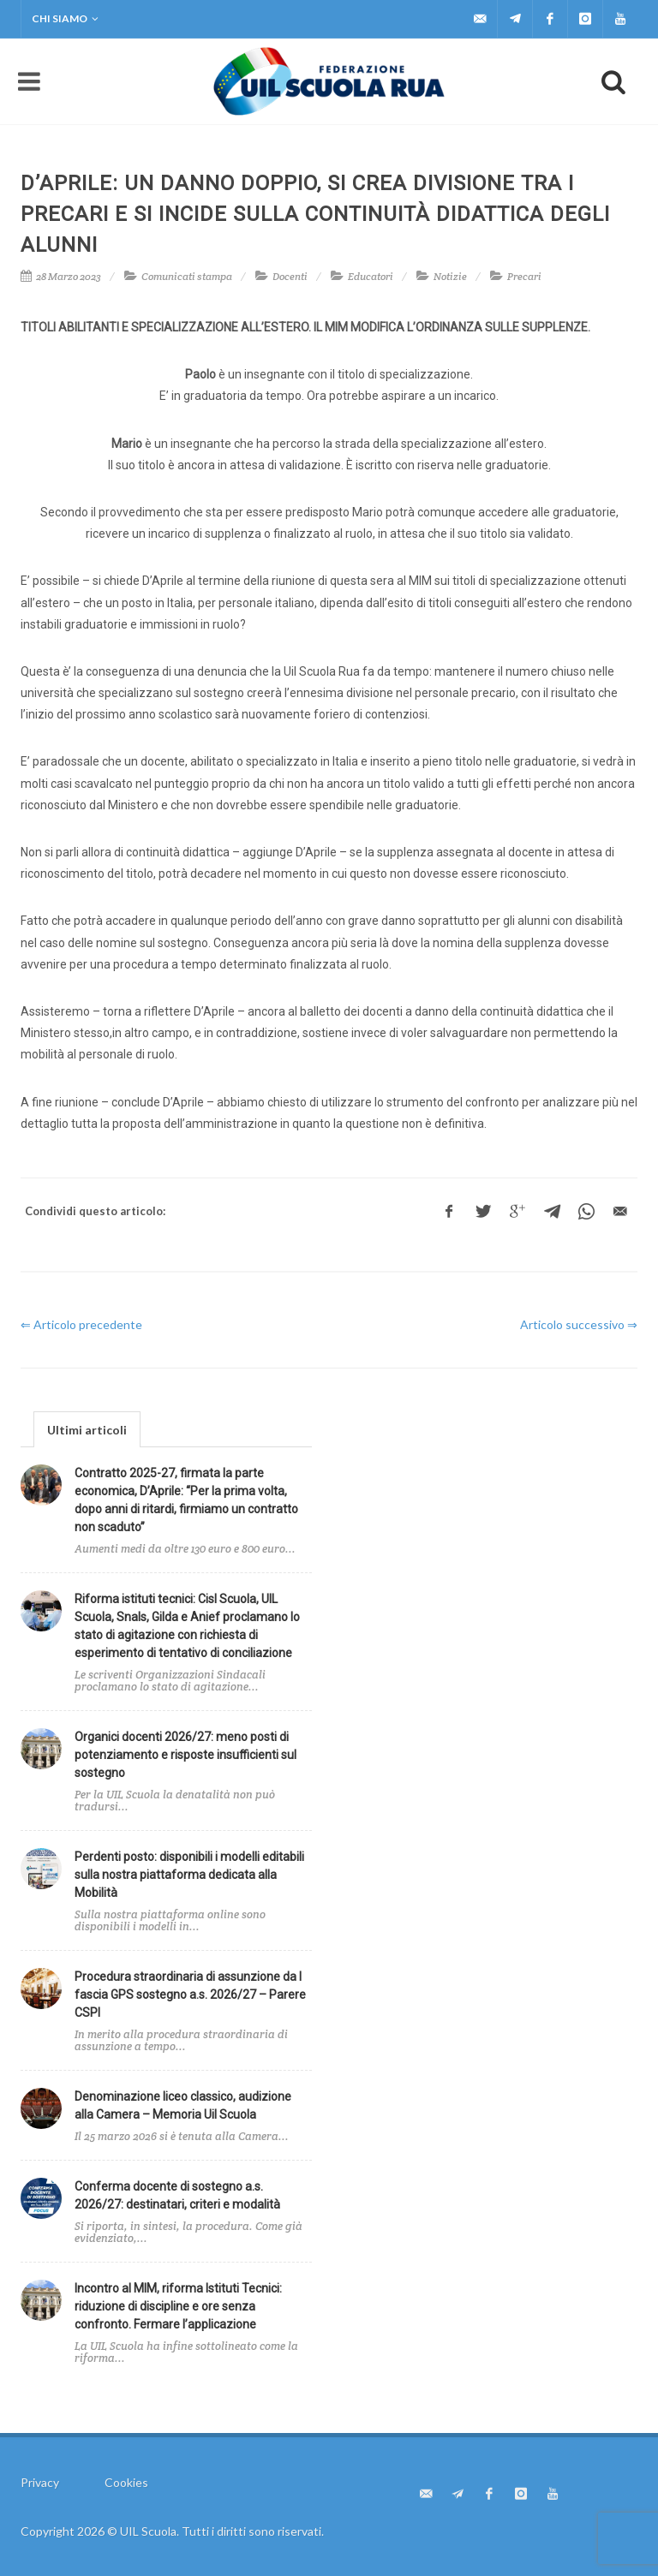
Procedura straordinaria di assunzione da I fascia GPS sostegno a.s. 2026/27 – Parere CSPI (190, 1994)
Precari (524, 276)
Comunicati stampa (186, 276)
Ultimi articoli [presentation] (87, 1429)
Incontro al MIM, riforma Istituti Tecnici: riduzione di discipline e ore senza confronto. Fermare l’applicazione (178, 2306)
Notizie (450, 276)
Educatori (370, 276)
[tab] (87, 1428)
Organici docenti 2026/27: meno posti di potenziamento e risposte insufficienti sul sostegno (185, 1755)
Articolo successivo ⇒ (578, 1324)
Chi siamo (65, 19)
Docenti (290, 276)
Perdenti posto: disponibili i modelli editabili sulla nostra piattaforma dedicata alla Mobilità (189, 1874)
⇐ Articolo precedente (81, 1324)
